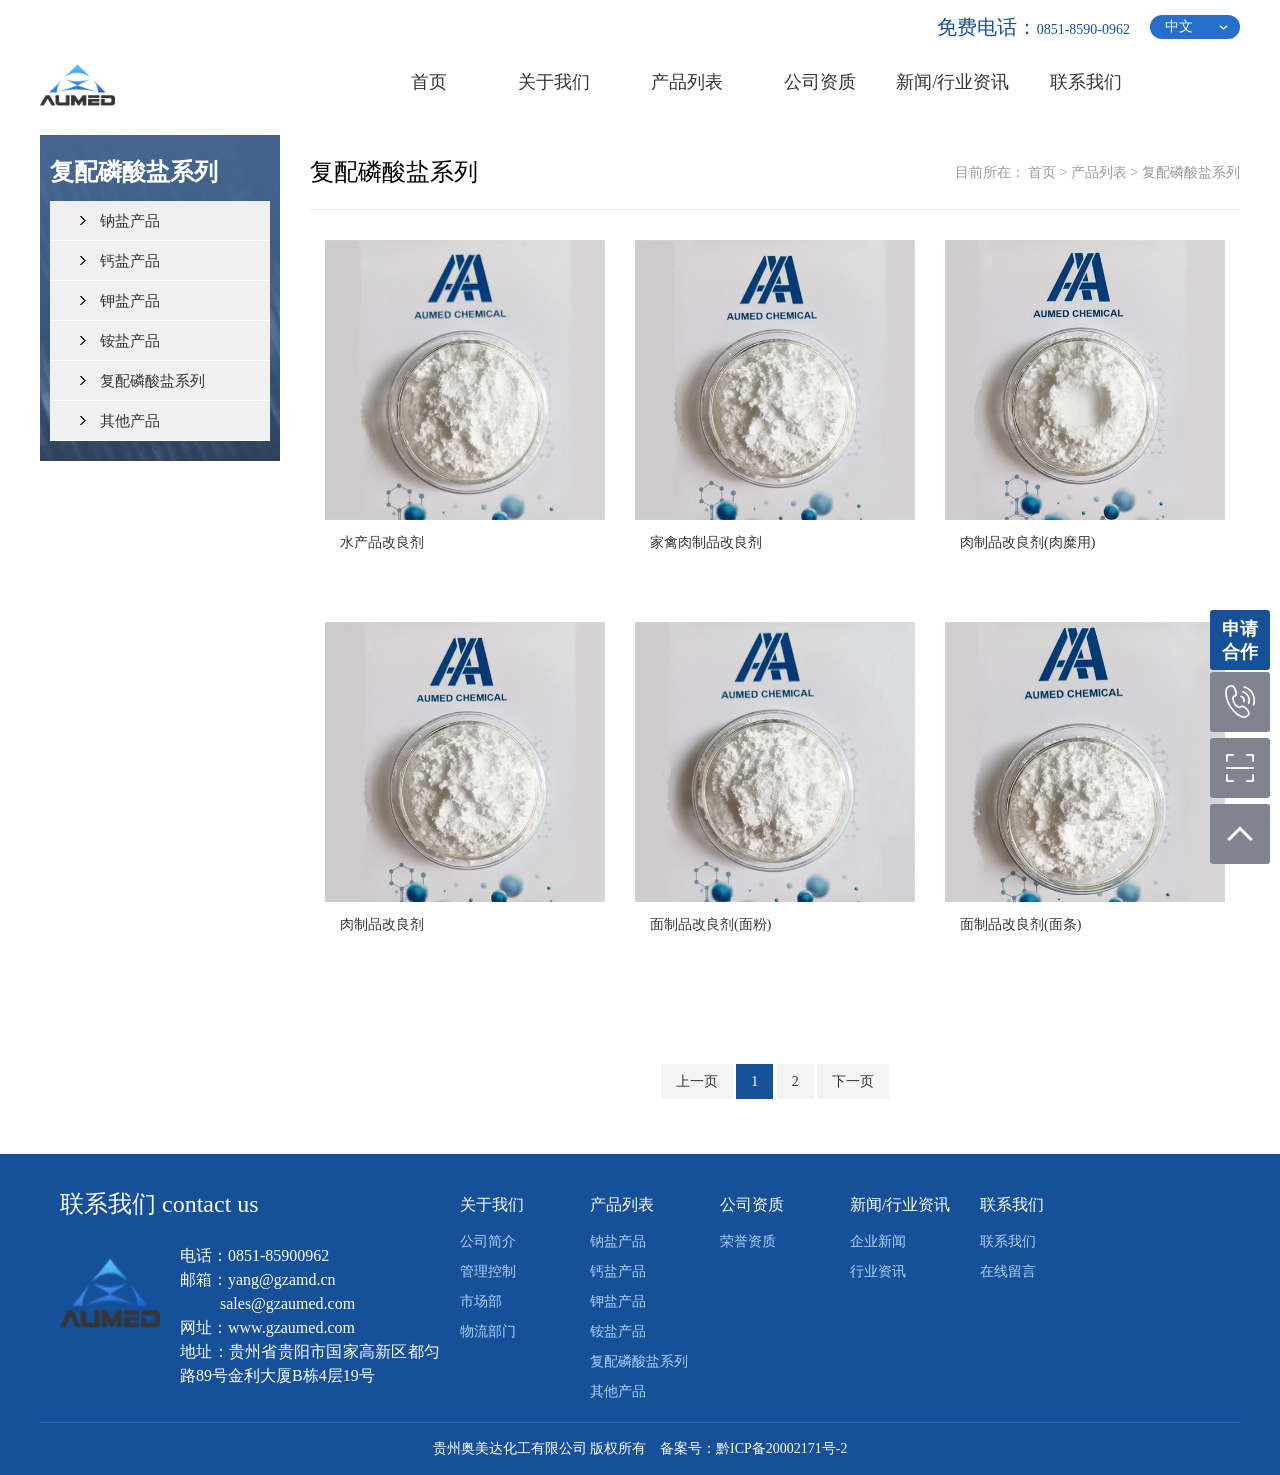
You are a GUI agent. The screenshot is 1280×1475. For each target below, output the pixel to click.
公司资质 (752, 1204)
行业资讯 (878, 1271)
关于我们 (492, 1204)
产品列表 (1099, 172)
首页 (1042, 172)
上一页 (697, 1081)
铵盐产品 (130, 341)
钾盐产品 (130, 301)
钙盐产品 (130, 261)
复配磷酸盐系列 (152, 381)
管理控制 (488, 1271)
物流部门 (488, 1331)
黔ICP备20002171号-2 (781, 1448)
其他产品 (130, 421)
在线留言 (1008, 1271)
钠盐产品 (130, 221)
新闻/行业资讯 (900, 1204)
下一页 (853, 1081)
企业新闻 (878, 1241)
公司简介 (488, 1241)
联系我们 (1012, 1204)
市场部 (481, 1301)
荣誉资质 (748, 1241)
